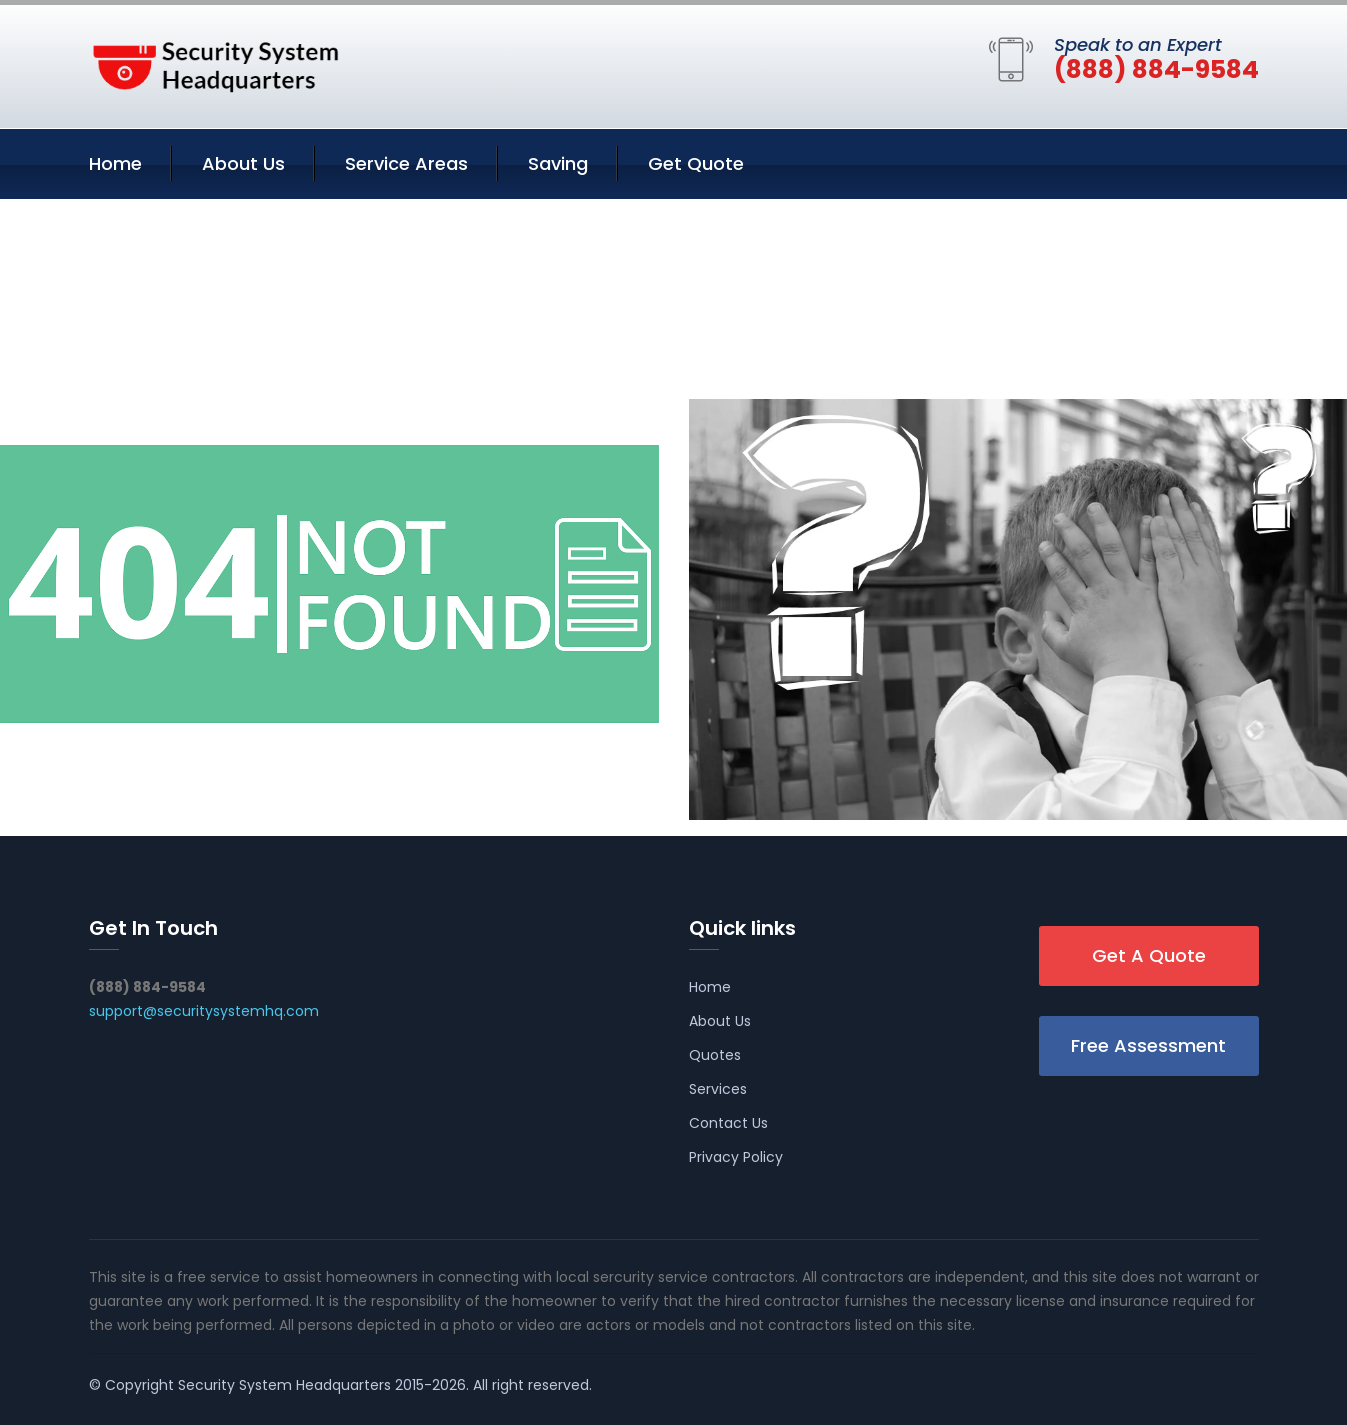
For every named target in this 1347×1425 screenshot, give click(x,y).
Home (115, 163)
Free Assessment (1148, 1045)
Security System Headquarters (284, 1385)
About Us (243, 163)
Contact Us (728, 1123)
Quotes (715, 1055)
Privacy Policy (736, 1157)
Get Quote (696, 163)
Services (718, 1089)
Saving (558, 163)
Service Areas (406, 163)
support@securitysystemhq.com (204, 1011)
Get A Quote (1149, 955)
